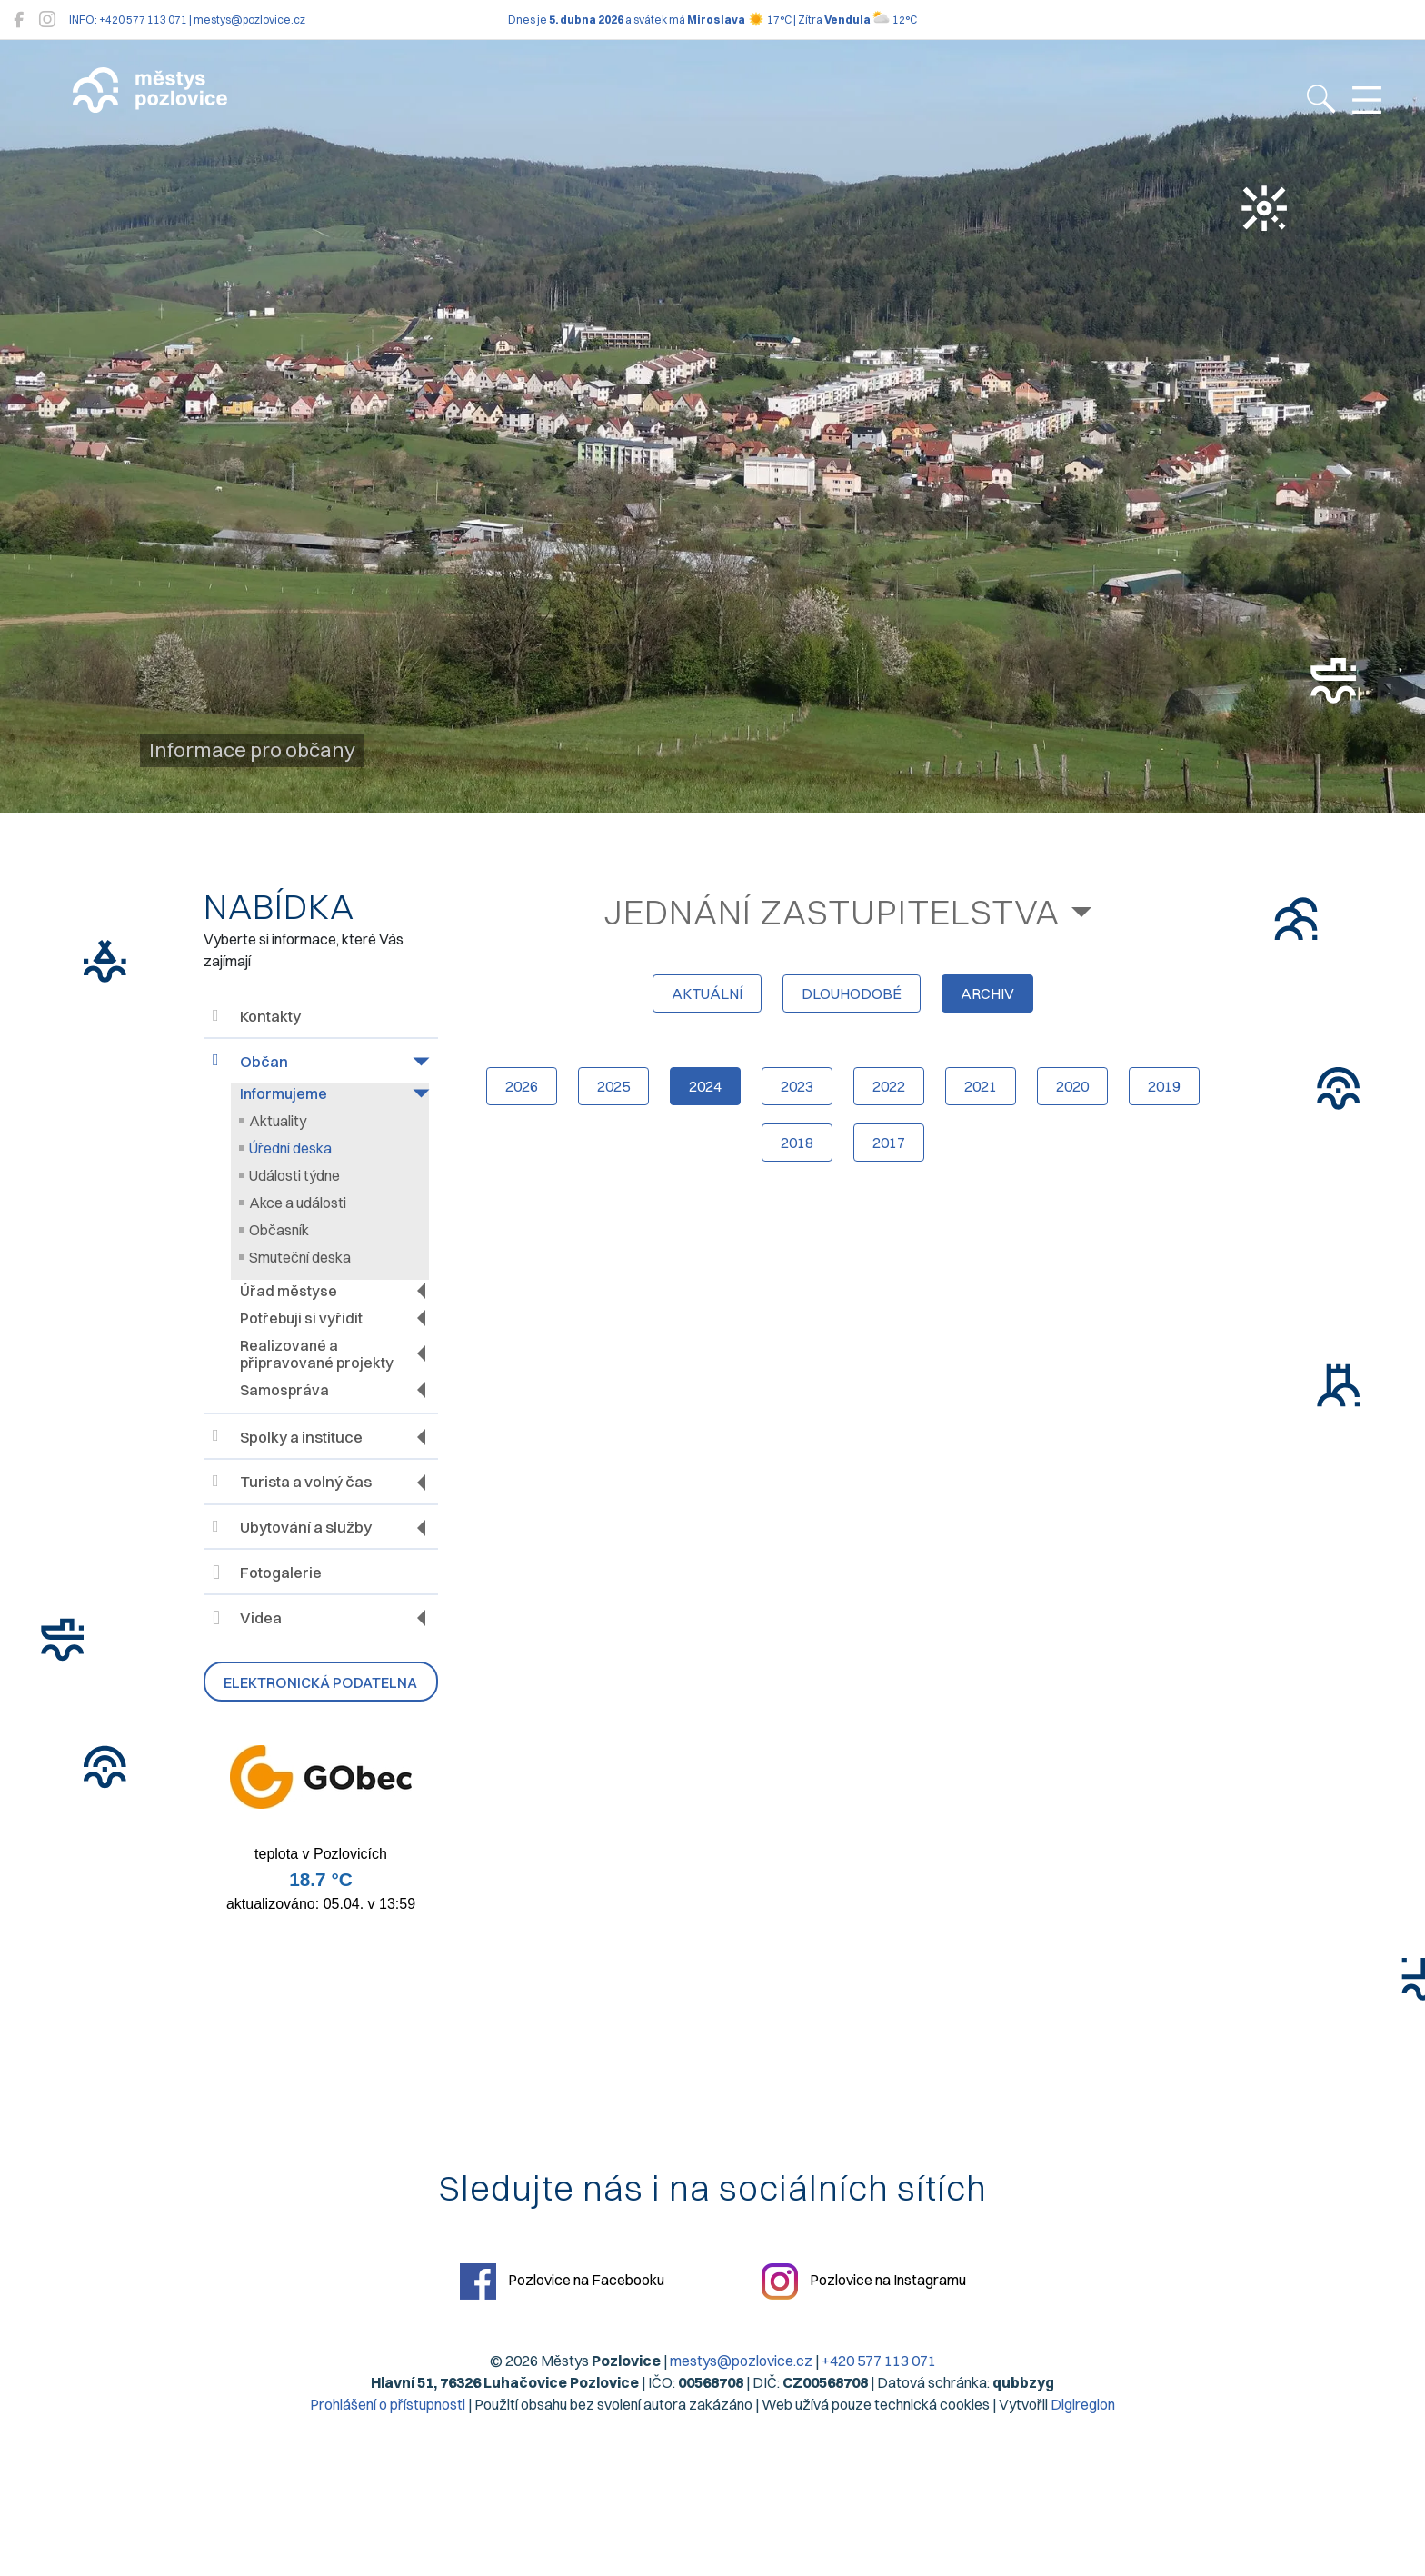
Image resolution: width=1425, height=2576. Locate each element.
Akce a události (297, 1202)
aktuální (707, 993)
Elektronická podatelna (320, 1682)
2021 (980, 1086)
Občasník (279, 1230)
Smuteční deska (300, 1257)
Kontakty (257, 1016)
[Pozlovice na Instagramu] (47, 19)
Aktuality (277, 1121)
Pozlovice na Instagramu (864, 2281)
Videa (247, 1618)
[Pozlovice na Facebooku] (19, 19)
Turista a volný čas (292, 1482)
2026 (521, 1086)
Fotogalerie (267, 1573)
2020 (1072, 1086)
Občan (250, 1061)
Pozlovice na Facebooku (562, 2281)
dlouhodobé (852, 993)
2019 (1164, 1086)
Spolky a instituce (288, 1436)
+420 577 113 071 (879, 2360)
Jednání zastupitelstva (831, 912)
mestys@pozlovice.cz (741, 2360)
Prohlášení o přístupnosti (387, 2404)
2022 (888, 1086)
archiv (987, 993)
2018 (797, 1142)
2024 (705, 1086)
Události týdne (294, 1175)
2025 (613, 1086)
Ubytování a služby (292, 1527)
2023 (797, 1086)
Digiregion (1083, 2404)
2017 (888, 1142)
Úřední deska (290, 1148)
